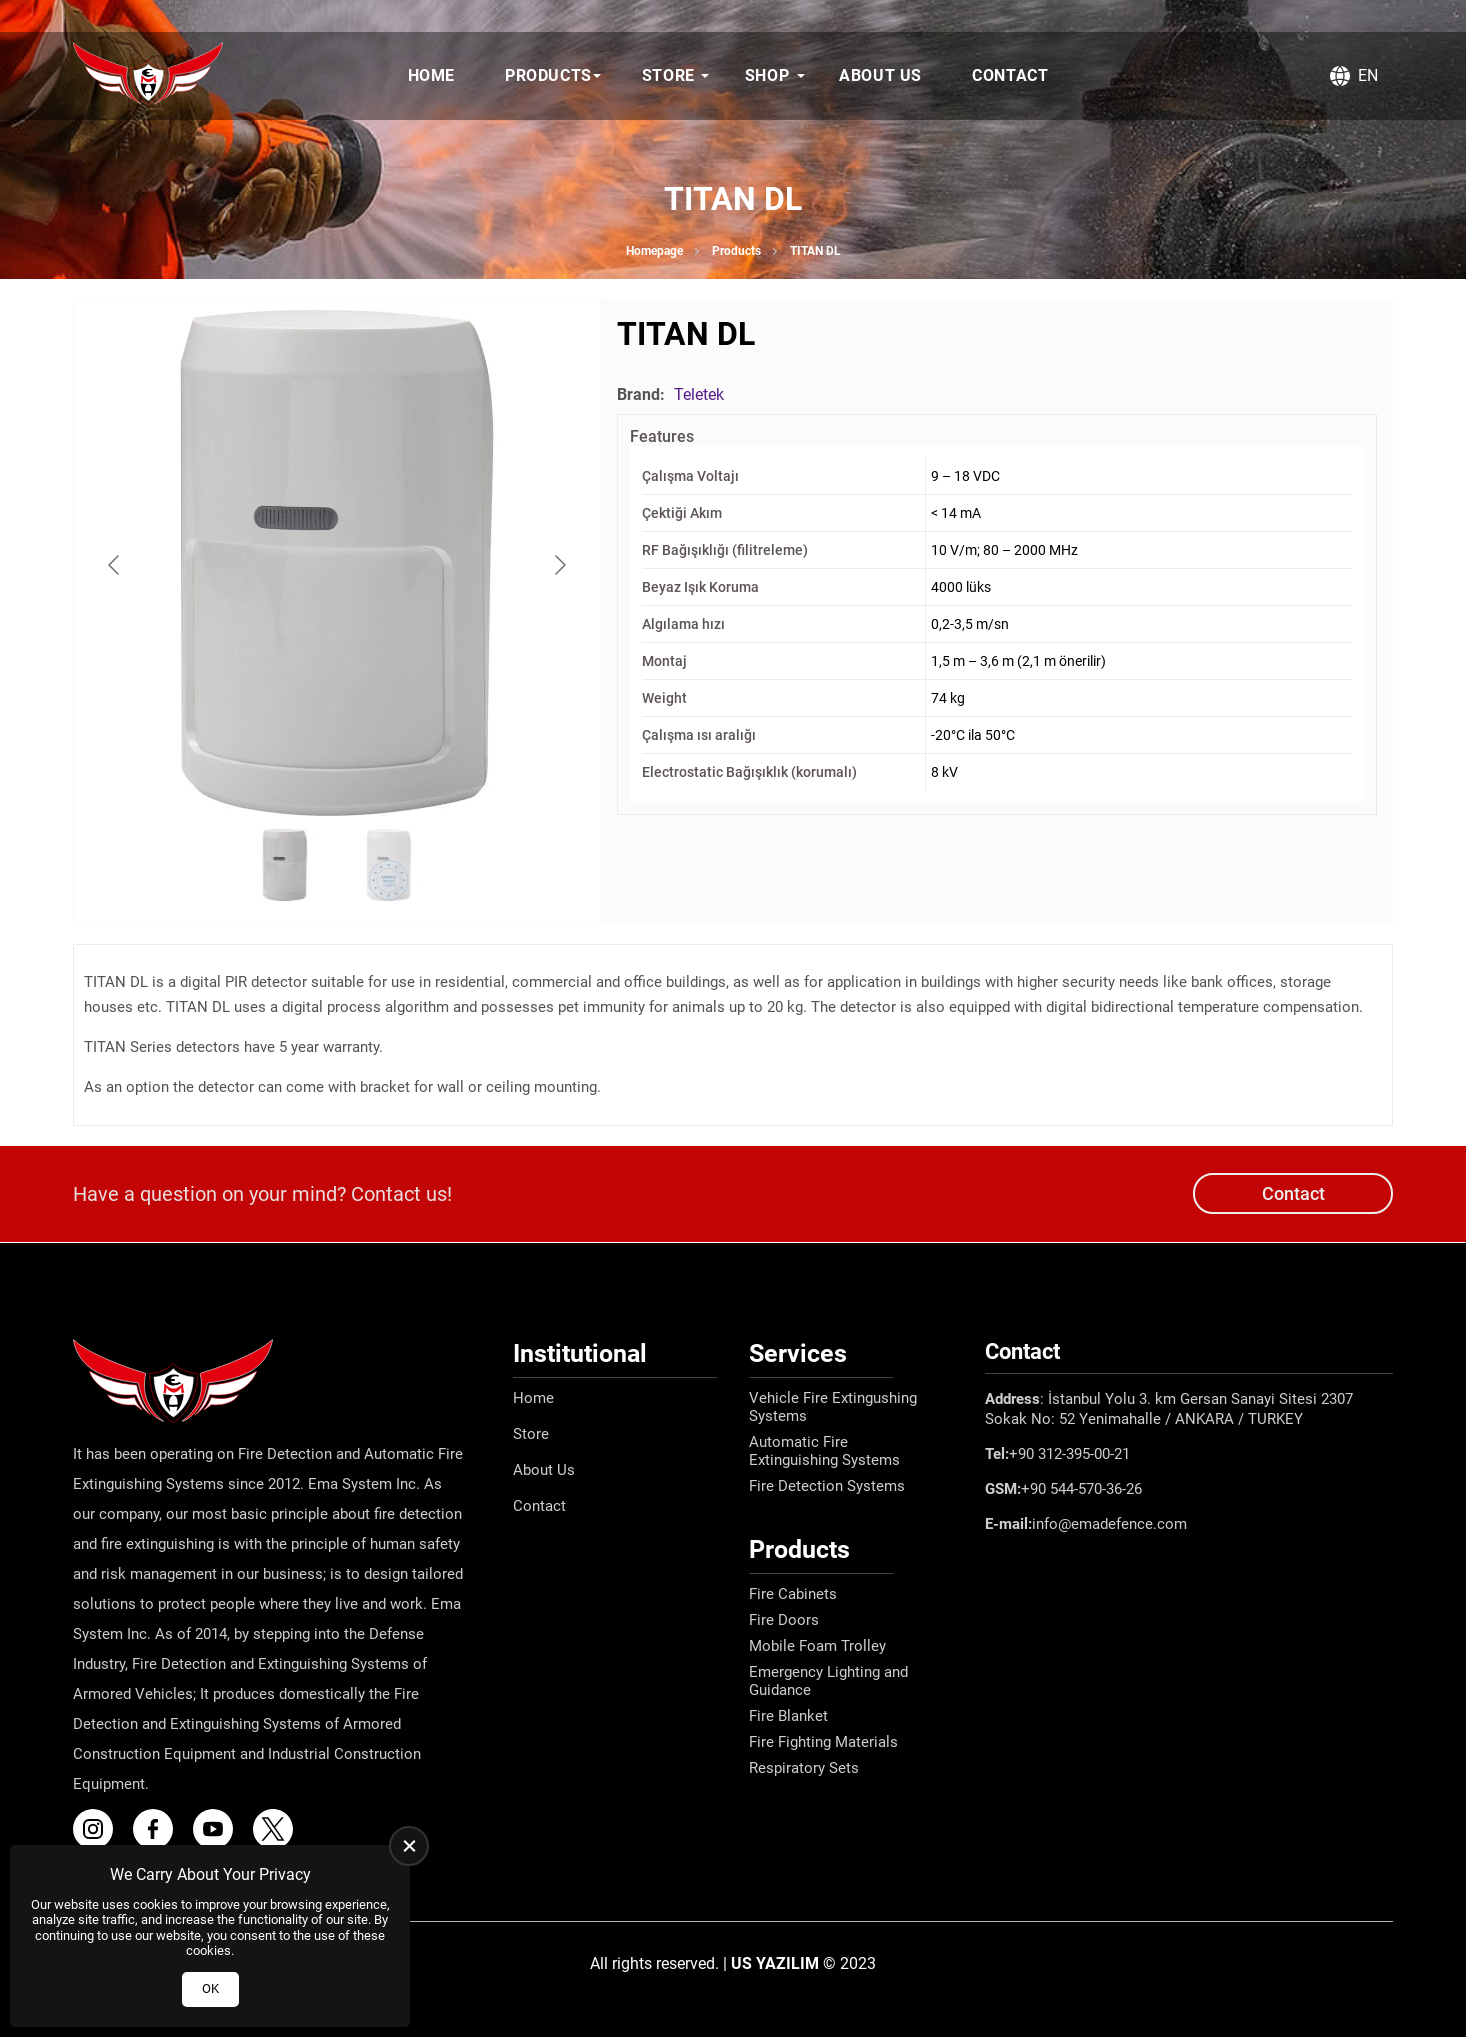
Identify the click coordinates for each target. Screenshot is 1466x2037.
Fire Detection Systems (827, 1486)
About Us (880, 75)
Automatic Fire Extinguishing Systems (824, 1451)
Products (548, 75)
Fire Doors (784, 1620)
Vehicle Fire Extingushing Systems (833, 1407)
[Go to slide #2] (389, 865)
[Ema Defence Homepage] (148, 76)
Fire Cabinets (793, 1594)
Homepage (654, 251)
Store (668, 75)
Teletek (699, 394)
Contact (1010, 75)
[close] (409, 1846)
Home (431, 75)
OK (210, 1988)
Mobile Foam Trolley (817, 1646)
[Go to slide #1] (285, 865)
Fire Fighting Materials (823, 1742)
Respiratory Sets (804, 1768)
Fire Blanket (788, 1716)
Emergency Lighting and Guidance (828, 1681)
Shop (767, 75)
